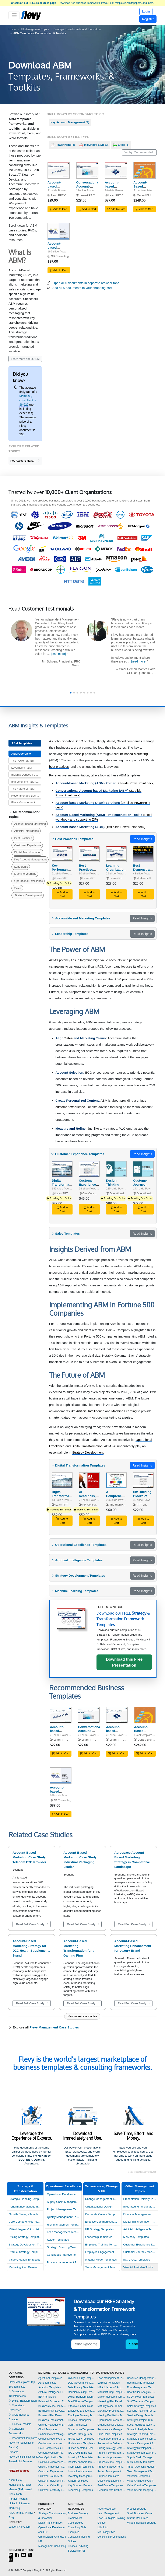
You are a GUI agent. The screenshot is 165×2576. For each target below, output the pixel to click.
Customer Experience (27, 845)
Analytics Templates (49, 2387)
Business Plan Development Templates (52, 2410)
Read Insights (142, 839)
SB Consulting (60, 256)
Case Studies (75, 2522)
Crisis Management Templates (52, 2466)
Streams (13, 2452)
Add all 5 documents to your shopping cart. (82, 288)
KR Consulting (91, 1504)
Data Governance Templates (81, 2382)
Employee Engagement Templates (101, 2252)
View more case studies (82, 2016)
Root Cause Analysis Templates (141, 2392)
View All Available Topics (138, 2267)
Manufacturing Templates (111, 2392)
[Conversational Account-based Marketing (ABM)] (87, 170)
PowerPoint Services (20, 2461)
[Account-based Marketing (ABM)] (59, 231)
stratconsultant (146, 878)
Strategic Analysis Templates (141, 2429)
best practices (59, 766)
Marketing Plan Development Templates (25, 2267)
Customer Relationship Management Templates (52, 2480)
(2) (69, 122)
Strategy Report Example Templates (141, 2452)
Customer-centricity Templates (52, 2490)
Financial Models (20, 2424)
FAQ (11, 2512)
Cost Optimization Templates (52, 2457)
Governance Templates (81, 2429)
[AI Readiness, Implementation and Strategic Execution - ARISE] (89, 1480)
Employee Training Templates (101, 2244)
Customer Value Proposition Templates (52, 2485)
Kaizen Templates (58, 2239)
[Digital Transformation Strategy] (62, 1169)
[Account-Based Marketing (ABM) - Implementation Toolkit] (144, 170)
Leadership (21, 866)
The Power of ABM (22, 760)
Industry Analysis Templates (81, 2462)
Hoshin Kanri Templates (81, 2443)
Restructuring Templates (140, 2382)
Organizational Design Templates (101, 2206)
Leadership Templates (98, 2236)
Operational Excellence (28, 880)
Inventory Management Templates (81, 2476)
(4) (62, 145)
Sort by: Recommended (138, 152)
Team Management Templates (101, 2267)
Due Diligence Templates (81, 2401)
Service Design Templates (141, 2415)
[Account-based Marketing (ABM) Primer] (59, 170)
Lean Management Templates (63, 2232)
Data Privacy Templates (81, 2387)
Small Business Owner (140, 2513)
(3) (94, 145)
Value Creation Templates (24, 2259)
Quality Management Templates (63, 2217)
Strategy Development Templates (25, 2244)
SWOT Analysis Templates (141, 2401)
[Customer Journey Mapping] (143, 1169)
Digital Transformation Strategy (63, 1184)
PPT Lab (142, 1504)
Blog (11, 2517)
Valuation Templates (138, 2476)
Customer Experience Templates (139, 2244)
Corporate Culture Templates (101, 2214)
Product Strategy (136, 2508)
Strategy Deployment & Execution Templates (141, 2443)
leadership (76, 754)
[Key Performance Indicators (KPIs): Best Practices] (62, 854)
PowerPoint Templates (23, 2438)
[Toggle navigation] (14, 15)
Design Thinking (112, 1182)
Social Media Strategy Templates (141, 2424)
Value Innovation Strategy (141, 2522)
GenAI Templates (77, 2424)
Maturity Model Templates (101, 2259)
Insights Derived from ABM (26, 774)
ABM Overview (21, 753)
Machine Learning (25, 873)
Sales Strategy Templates (141, 2406)
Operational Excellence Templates (63, 2194)
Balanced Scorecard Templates (52, 2401)
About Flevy (15, 2480)
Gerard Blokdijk (146, 195)
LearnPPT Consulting (64, 195)
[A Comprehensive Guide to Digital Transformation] (116, 1480)
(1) (121, 145)
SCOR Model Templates (140, 2396)
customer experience (70, 1107)
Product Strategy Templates (25, 2252)
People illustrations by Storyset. (142, 2172)
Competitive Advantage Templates (52, 2434)
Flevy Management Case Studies (54, 2027)
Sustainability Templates (140, 2462)
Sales (17, 888)
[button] (70, 692)
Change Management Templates (101, 2199)
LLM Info (103, 2527)
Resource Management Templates (141, 2378)
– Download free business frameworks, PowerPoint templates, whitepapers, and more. (82, 2)
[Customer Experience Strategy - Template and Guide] (89, 1169)
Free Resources (107, 2508)
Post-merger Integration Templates (111, 2438)
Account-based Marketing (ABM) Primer (58, 188)
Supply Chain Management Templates (63, 2201)
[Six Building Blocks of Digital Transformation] (143, 1480)
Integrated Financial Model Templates (139, 2206)
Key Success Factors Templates (81, 2485)
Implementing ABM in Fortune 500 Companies (26, 781)
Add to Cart (58, 209)
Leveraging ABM (21, 767)
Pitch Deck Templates (110, 2434)
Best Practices (23, 838)
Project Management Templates (63, 2209)
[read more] (58, 654)
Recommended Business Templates (26, 795)
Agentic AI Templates (50, 2378)
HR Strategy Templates (99, 2229)
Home (12, 29)
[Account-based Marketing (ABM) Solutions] (116, 170)
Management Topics (20, 2484)
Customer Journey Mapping (140, 1184)
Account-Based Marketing (129, 754)
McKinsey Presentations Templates (111, 2410)
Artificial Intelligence (26, 830)
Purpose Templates (108, 2476)
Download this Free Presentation (124, 1662)
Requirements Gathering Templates (111, 2490)
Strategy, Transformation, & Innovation (77, 29)
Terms (19, 2512)
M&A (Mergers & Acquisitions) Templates (25, 2229)
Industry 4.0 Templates (81, 2457)
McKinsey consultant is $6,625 (27, 400)
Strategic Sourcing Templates (63, 2247)
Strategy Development (28, 895)
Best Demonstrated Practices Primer (143, 871)
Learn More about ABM (25, 358)
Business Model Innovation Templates (52, 2406)
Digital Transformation (27, 852)
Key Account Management (30, 859)
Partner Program (18, 2498)
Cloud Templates (47, 2429)
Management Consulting (52, 2546)
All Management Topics (35, 29)
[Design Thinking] (116, 1169)
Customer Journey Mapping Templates (139, 2252)
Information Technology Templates (81, 2466)
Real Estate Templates (110, 2485)
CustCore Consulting (95, 1193)
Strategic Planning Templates (25, 2199)
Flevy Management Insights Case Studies (26, 802)
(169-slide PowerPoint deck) (100, 827)
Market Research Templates (111, 2396)
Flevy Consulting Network (23, 2456)
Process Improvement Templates (63, 2262)
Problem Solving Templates (111, 2452)
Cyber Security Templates (81, 2378)
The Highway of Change (124, 1504)
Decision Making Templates (81, 2392)
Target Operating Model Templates (141, 2466)
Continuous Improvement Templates (63, 2254)
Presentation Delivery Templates (139, 2199)
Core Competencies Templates (25, 2221)
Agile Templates (47, 2382)
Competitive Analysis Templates (52, 2438)
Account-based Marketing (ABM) (55, 249)
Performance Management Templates (25, 2206)
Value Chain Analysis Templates (141, 2480)
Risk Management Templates (63, 2224)
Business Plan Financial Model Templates (52, 2415)
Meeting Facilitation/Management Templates (111, 2415)
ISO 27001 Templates (136, 2259)
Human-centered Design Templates (81, 2448)
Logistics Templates (109, 2382)
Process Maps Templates (111, 2462)
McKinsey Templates (136, 2236)
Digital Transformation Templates (139, 2221)
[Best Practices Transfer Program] (89, 854)
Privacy (29, 2512)
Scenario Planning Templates (141, 2410)
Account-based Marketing (30, 823)
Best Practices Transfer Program (86, 871)
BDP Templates (47, 2396)
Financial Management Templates (139, 2214)
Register (148, 19)
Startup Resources (137, 2518)
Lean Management (108, 2513)
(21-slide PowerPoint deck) (105, 783)
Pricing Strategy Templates (25, 2236)
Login (146, 11)
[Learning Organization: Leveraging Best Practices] (116, 854)
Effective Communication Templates (101, 2221)
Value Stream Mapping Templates (141, 2490)
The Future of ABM (23, 788)
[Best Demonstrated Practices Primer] (143, 854)
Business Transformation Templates (52, 2420)
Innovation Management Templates (81, 2471)
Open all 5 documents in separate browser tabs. (86, 283)
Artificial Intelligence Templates (139, 2229)
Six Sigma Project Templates (141, 2420)
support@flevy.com (19, 2526)
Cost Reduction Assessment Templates (52, 2462)
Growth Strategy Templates (25, 2214)
